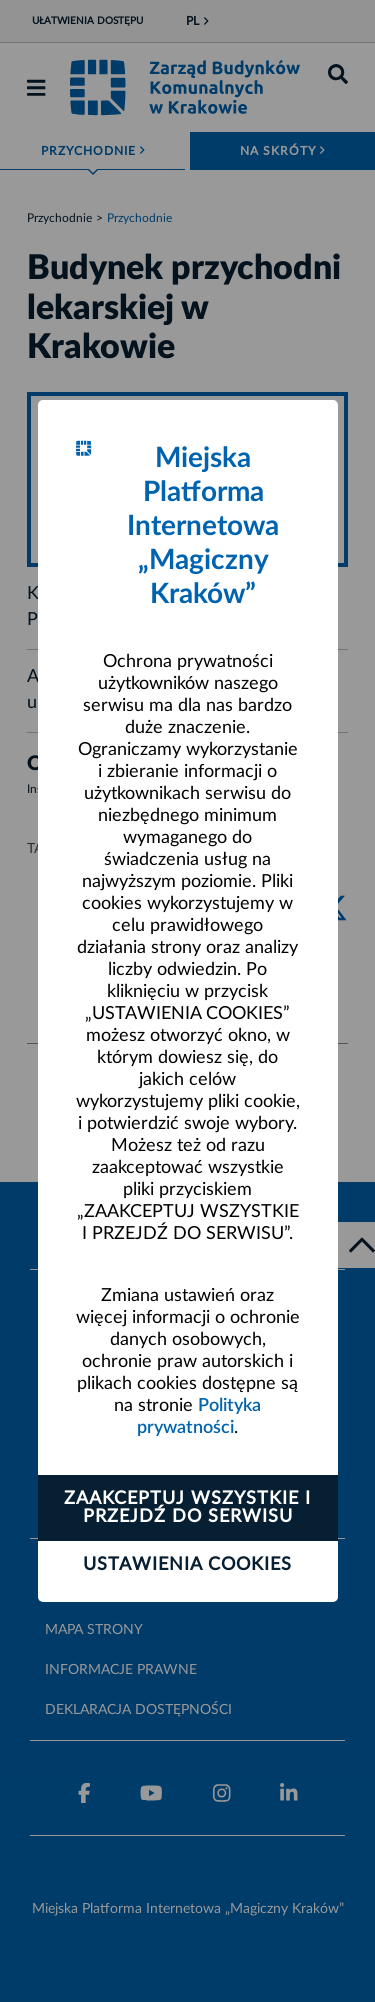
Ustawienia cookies (187, 1565)
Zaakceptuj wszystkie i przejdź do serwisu (187, 1508)
